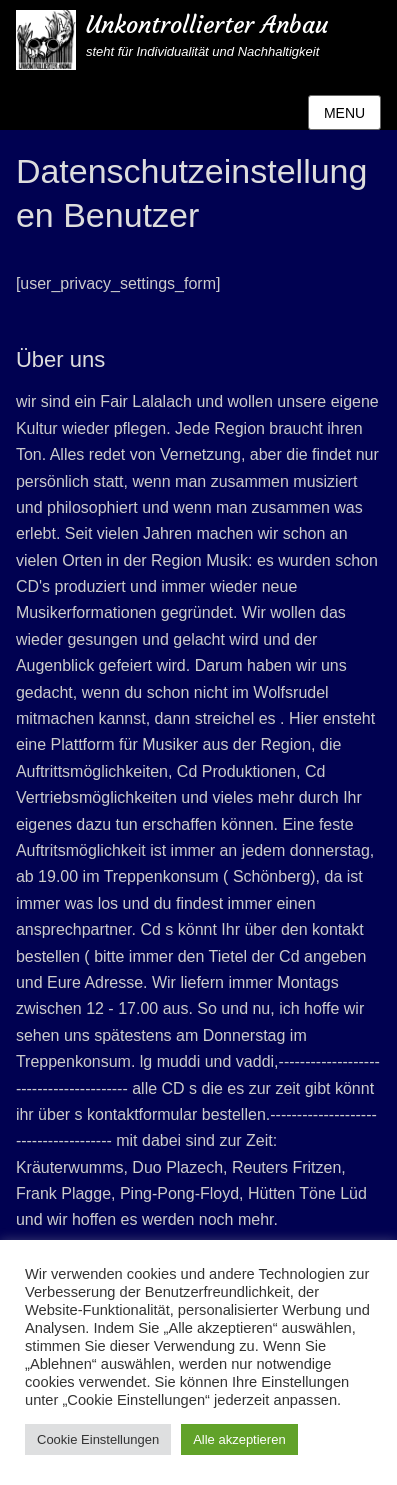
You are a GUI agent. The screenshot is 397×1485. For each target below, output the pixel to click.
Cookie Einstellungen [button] (98, 1439)
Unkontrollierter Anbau (207, 25)
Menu (344, 113)
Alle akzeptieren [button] (239, 1439)
